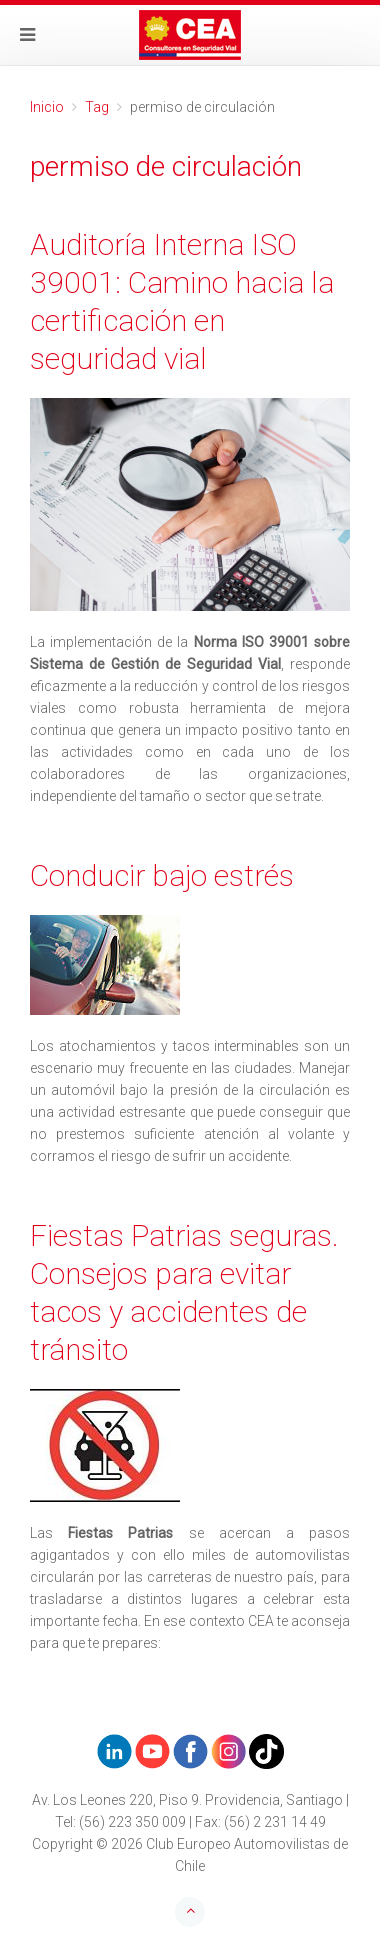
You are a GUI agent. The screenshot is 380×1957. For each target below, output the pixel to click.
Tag (97, 107)
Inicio (47, 107)
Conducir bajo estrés (162, 875)
